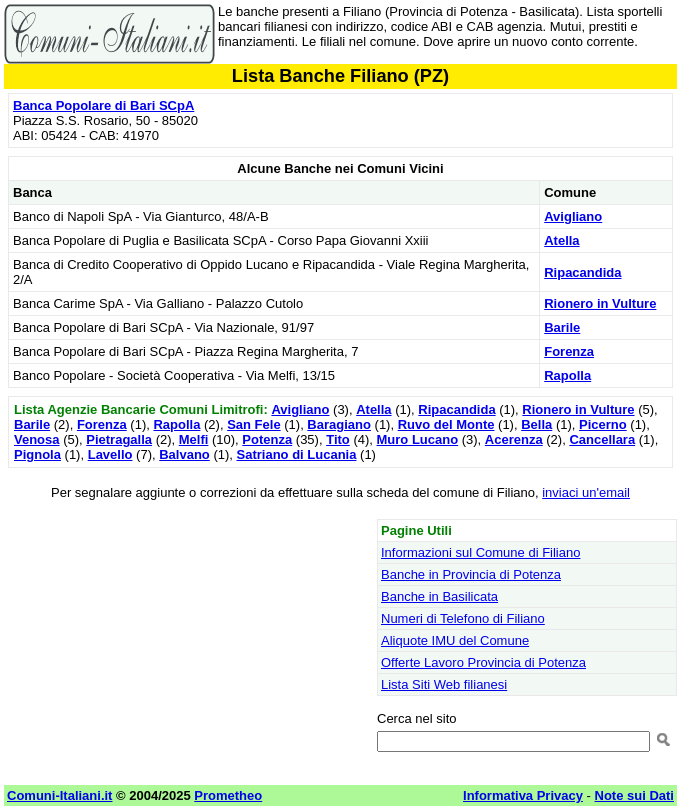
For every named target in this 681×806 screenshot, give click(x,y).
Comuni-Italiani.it (59, 795)
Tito (338, 439)
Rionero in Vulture (600, 303)
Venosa (37, 439)
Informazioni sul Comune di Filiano (480, 552)
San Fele (253, 424)
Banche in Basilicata (439, 596)
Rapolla (567, 375)
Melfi (194, 439)
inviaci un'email (586, 492)
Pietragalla (119, 439)
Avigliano (573, 216)
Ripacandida (582, 272)
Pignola (37, 454)
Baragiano (339, 424)
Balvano (184, 454)
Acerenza (514, 439)
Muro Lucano (418, 439)
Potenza (267, 439)
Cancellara (602, 439)
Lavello (110, 454)
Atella (561, 240)
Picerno (603, 424)
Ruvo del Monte (446, 424)
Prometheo (228, 795)
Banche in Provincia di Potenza (471, 574)
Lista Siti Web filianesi (444, 684)
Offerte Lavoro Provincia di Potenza (483, 662)
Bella (536, 424)
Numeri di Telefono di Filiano (463, 618)
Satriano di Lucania (297, 454)
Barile (562, 327)
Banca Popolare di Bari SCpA (103, 105)
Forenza (569, 351)
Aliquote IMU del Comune (455, 640)
